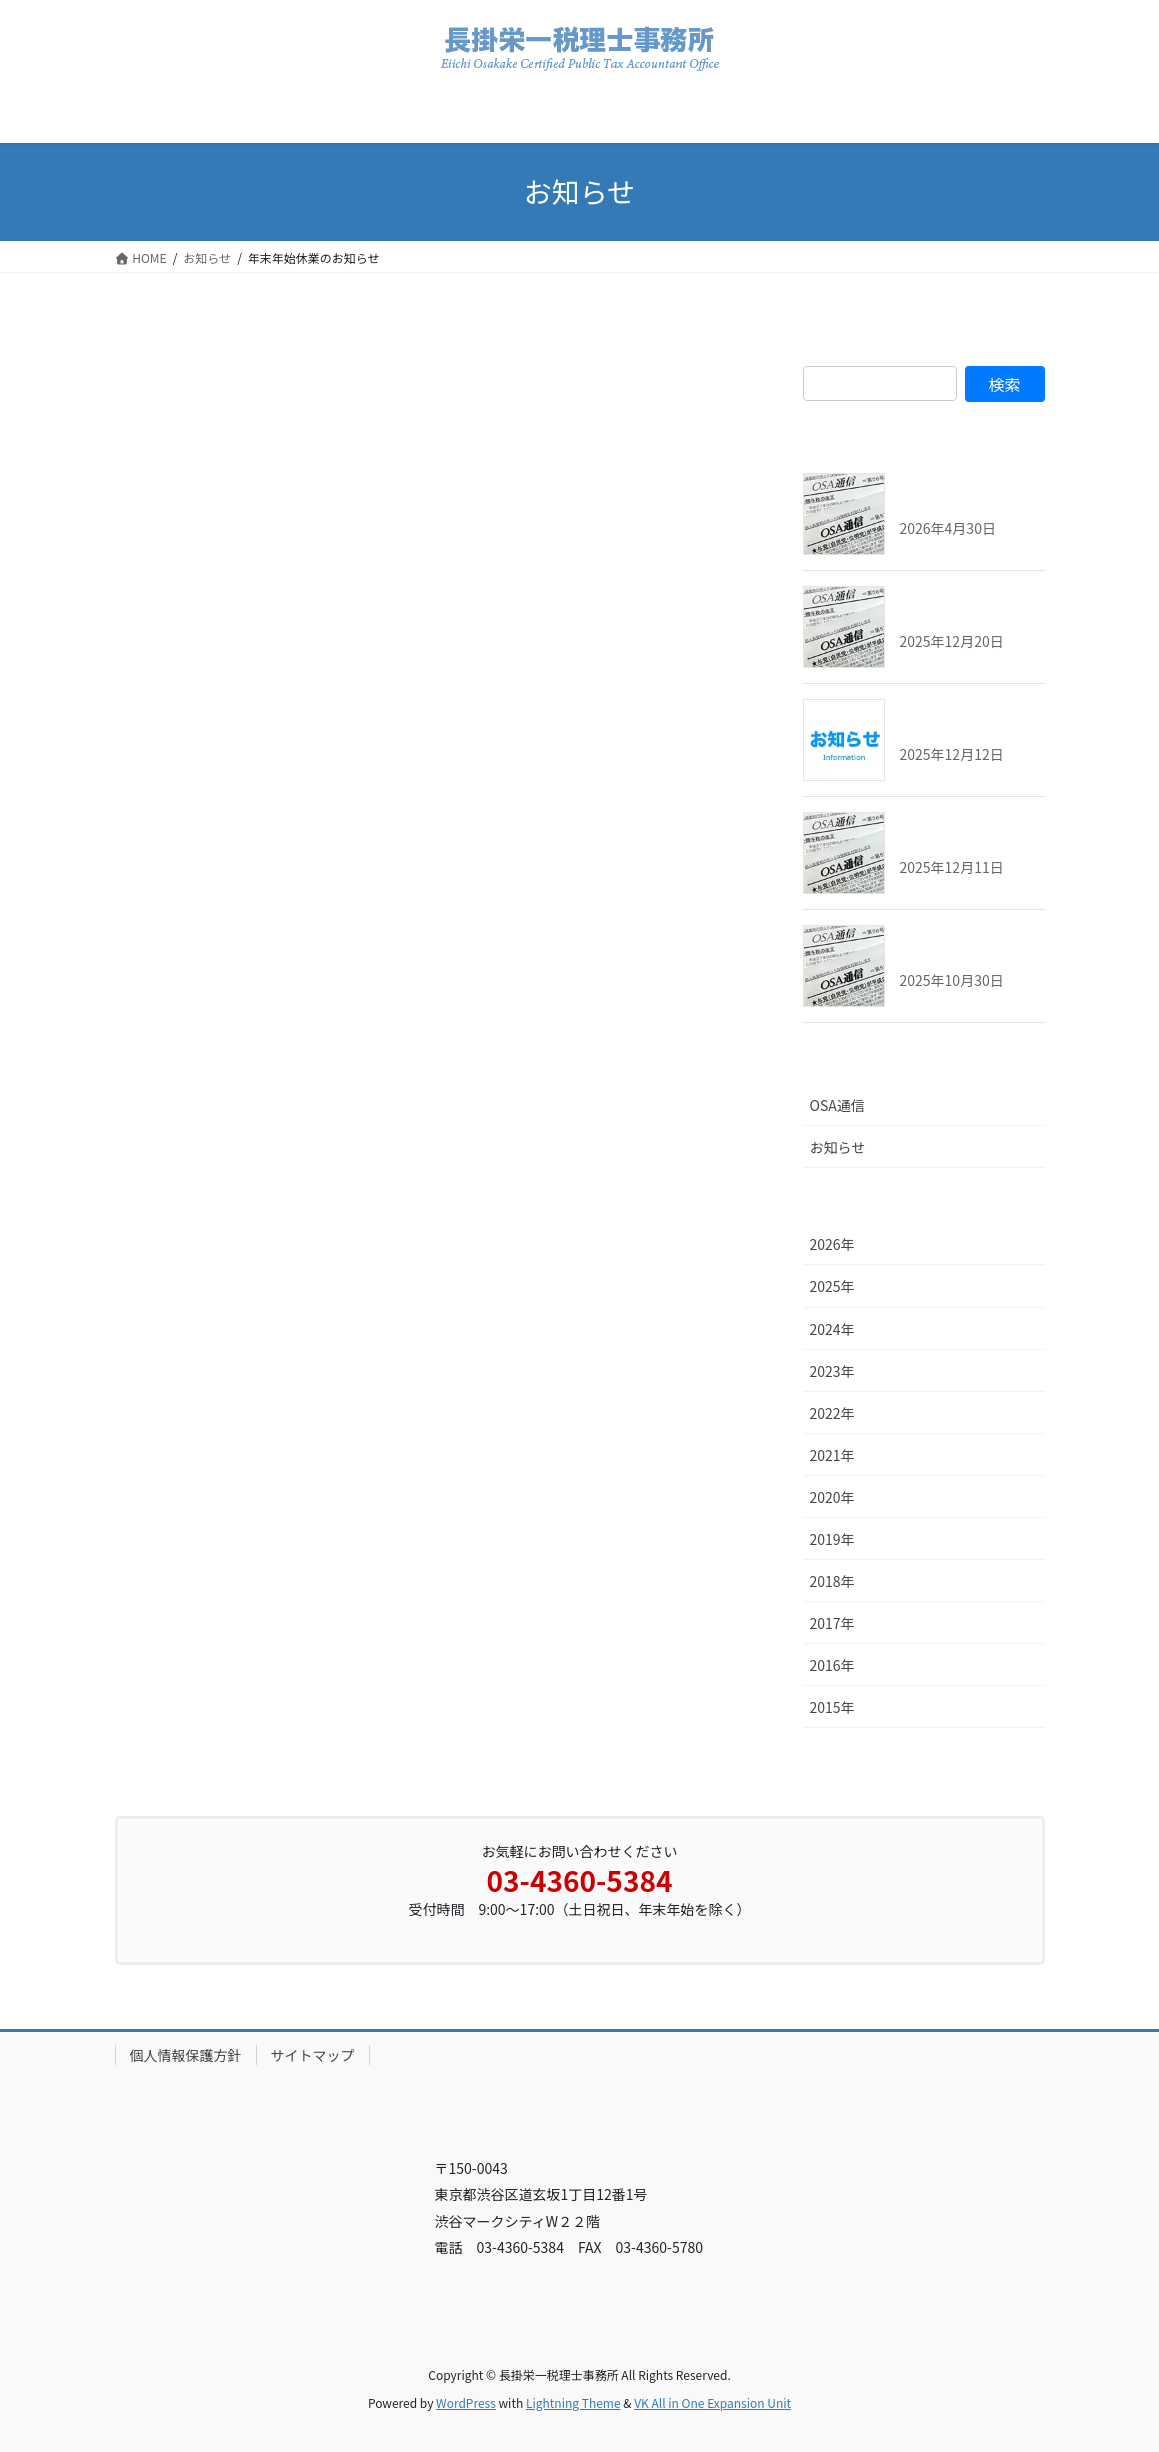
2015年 (832, 1707)
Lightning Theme (573, 2402)
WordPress (466, 2402)
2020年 (832, 1497)
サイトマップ (313, 2055)
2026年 (832, 1244)
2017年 (832, 1623)
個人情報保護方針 (186, 2055)
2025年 (832, 1286)
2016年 (832, 1665)
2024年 (832, 1329)
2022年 (832, 1413)
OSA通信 (837, 1105)
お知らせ (838, 1147)
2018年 (832, 1581)
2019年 (832, 1539)
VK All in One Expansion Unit (712, 2402)
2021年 (832, 1455)
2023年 (832, 1371)
